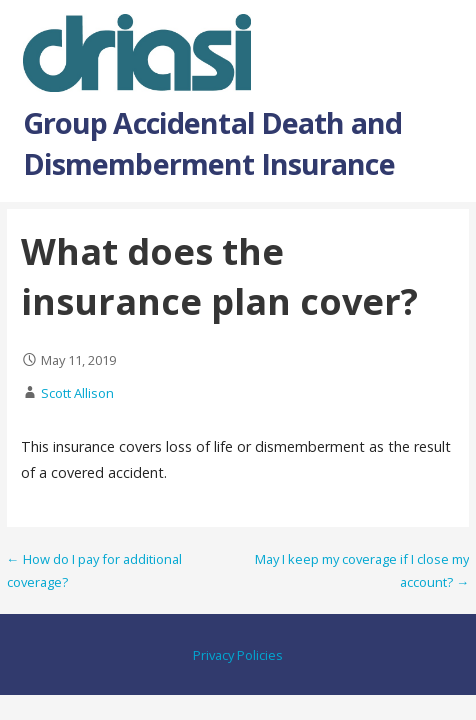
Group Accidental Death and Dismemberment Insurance (213, 142)
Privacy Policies (238, 655)
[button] (444, 39)
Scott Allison (77, 393)
